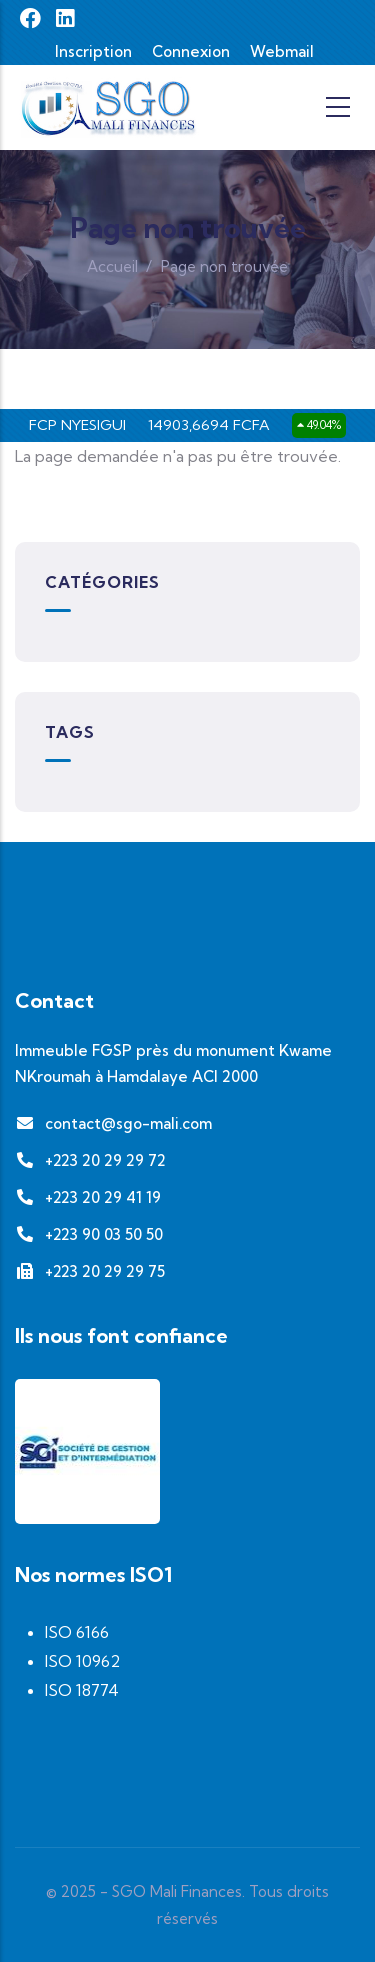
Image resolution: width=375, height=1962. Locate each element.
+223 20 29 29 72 (90, 1160)
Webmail (282, 51)
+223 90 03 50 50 (89, 1234)
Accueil (112, 266)
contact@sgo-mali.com (113, 1123)
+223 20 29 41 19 (88, 1197)
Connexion (191, 51)
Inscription (93, 51)
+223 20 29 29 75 (90, 1271)
